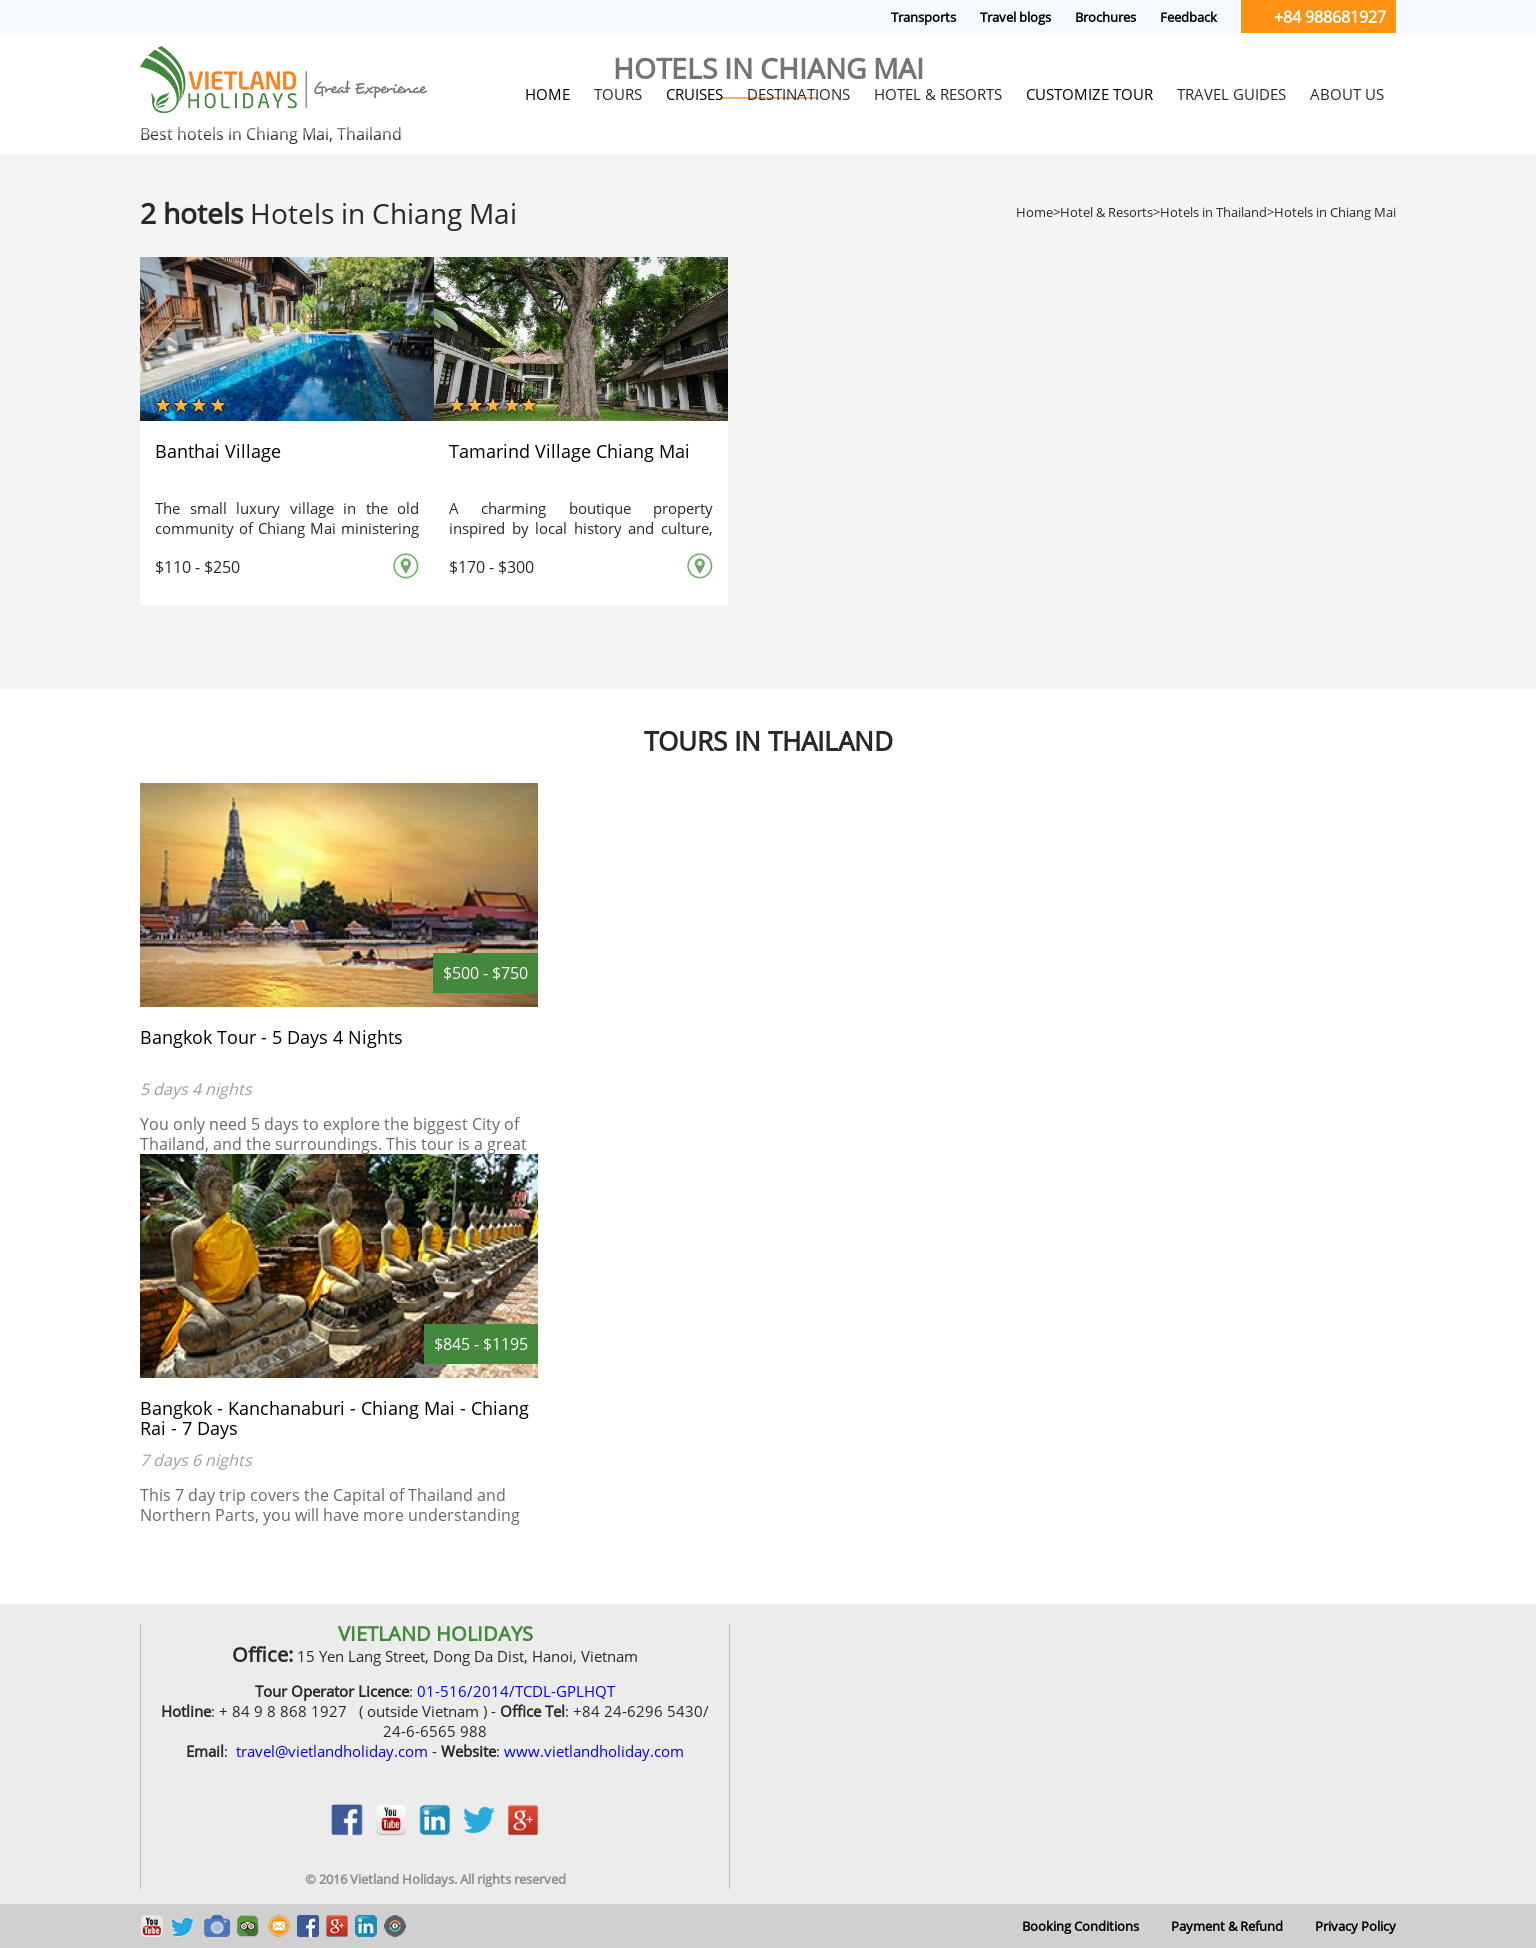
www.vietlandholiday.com (594, 1751)
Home (1034, 212)
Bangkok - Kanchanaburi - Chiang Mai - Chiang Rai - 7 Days (334, 1418)
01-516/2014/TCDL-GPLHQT (516, 1691)
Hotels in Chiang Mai (1335, 212)
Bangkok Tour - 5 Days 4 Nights (271, 1037)
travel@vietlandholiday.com (332, 1751)
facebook (347, 1830)
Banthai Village (218, 451)
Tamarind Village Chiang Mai (569, 451)
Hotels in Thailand (1213, 212)
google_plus (523, 1830)
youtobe (391, 1830)
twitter (479, 1830)
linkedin (435, 1830)
